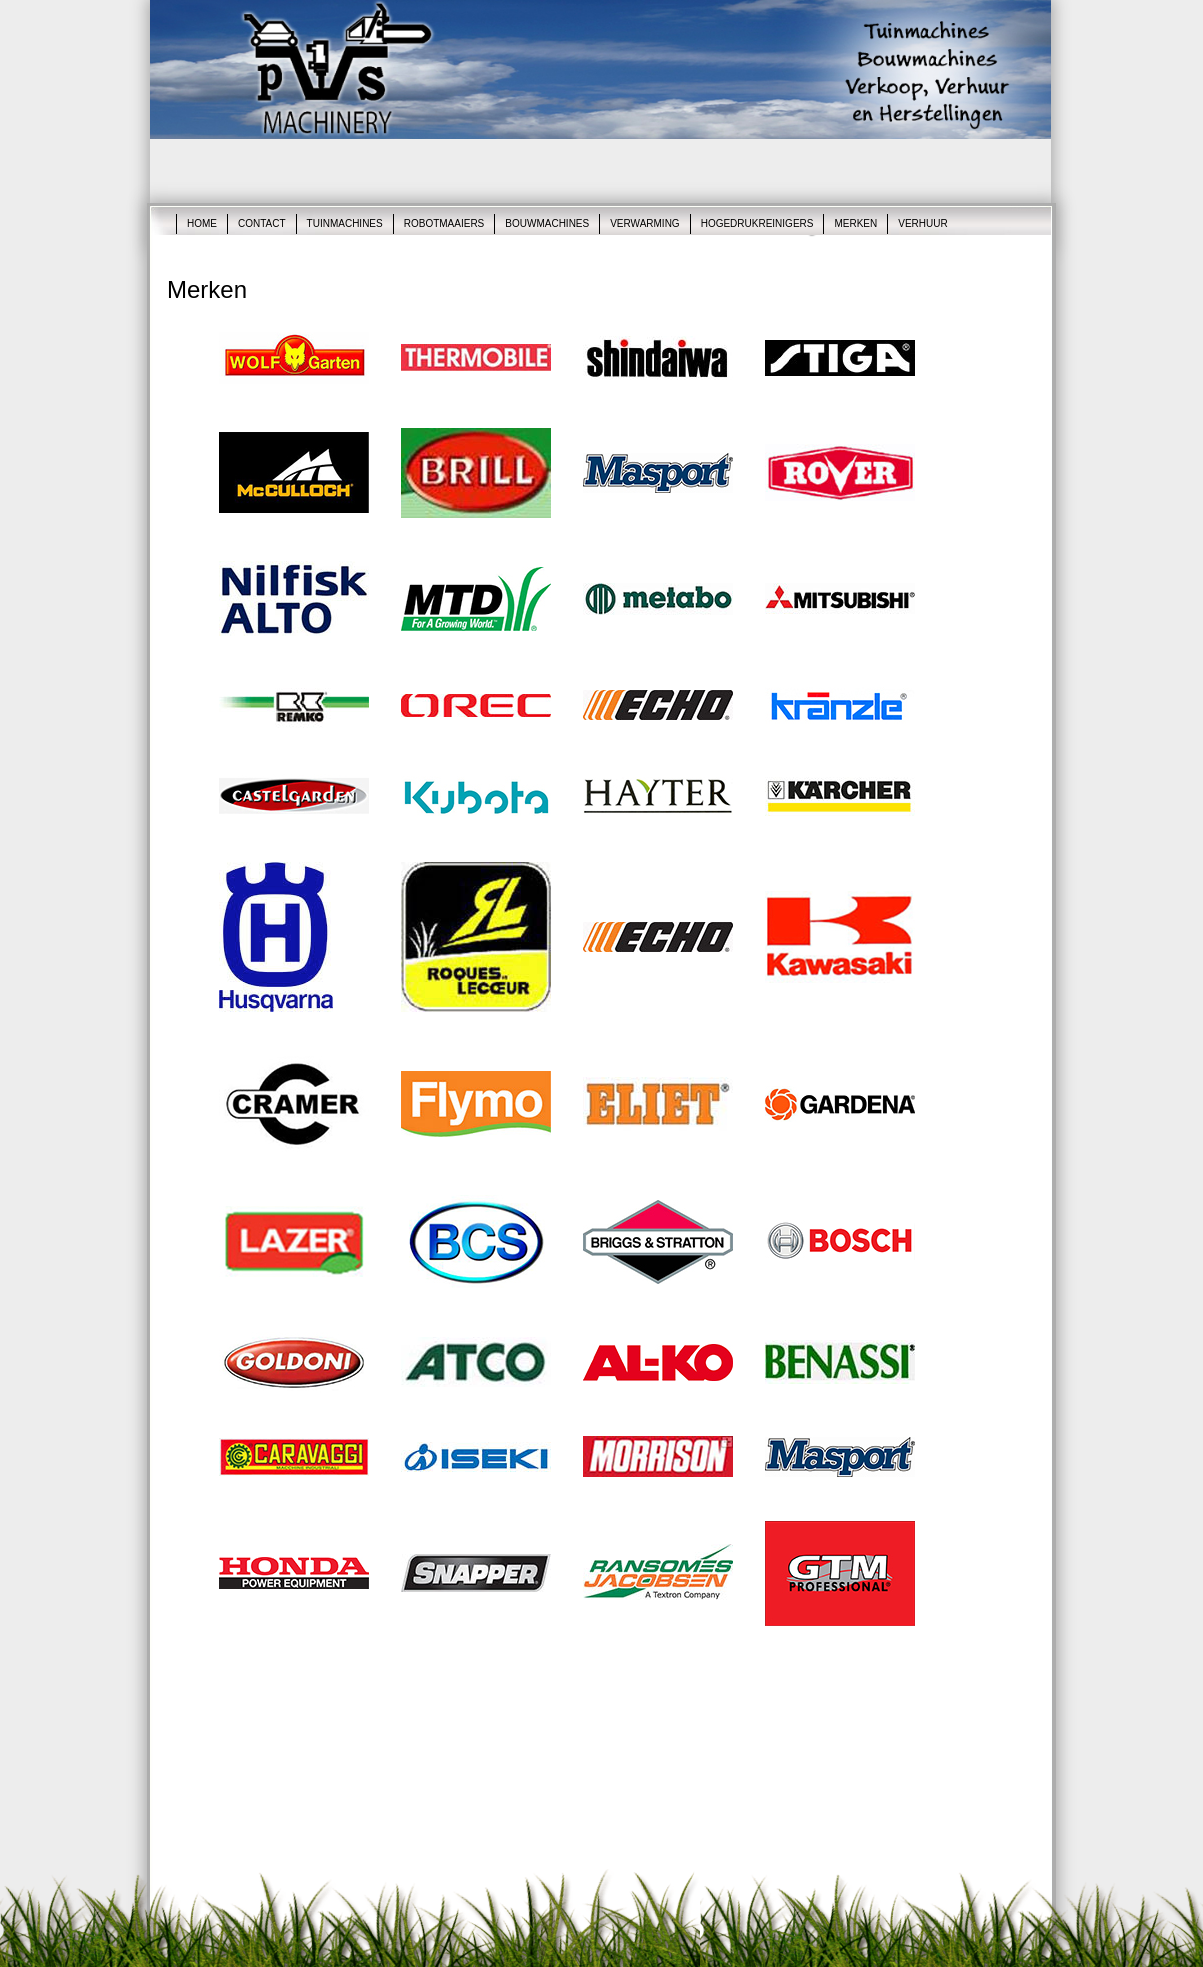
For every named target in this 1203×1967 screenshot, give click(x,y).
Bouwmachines (547, 223)
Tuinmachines (345, 223)
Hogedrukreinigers (757, 223)
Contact (262, 223)
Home (202, 223)
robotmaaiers (444, 223)
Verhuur (922, 223)
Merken (855, 223)
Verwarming (644, 223)
